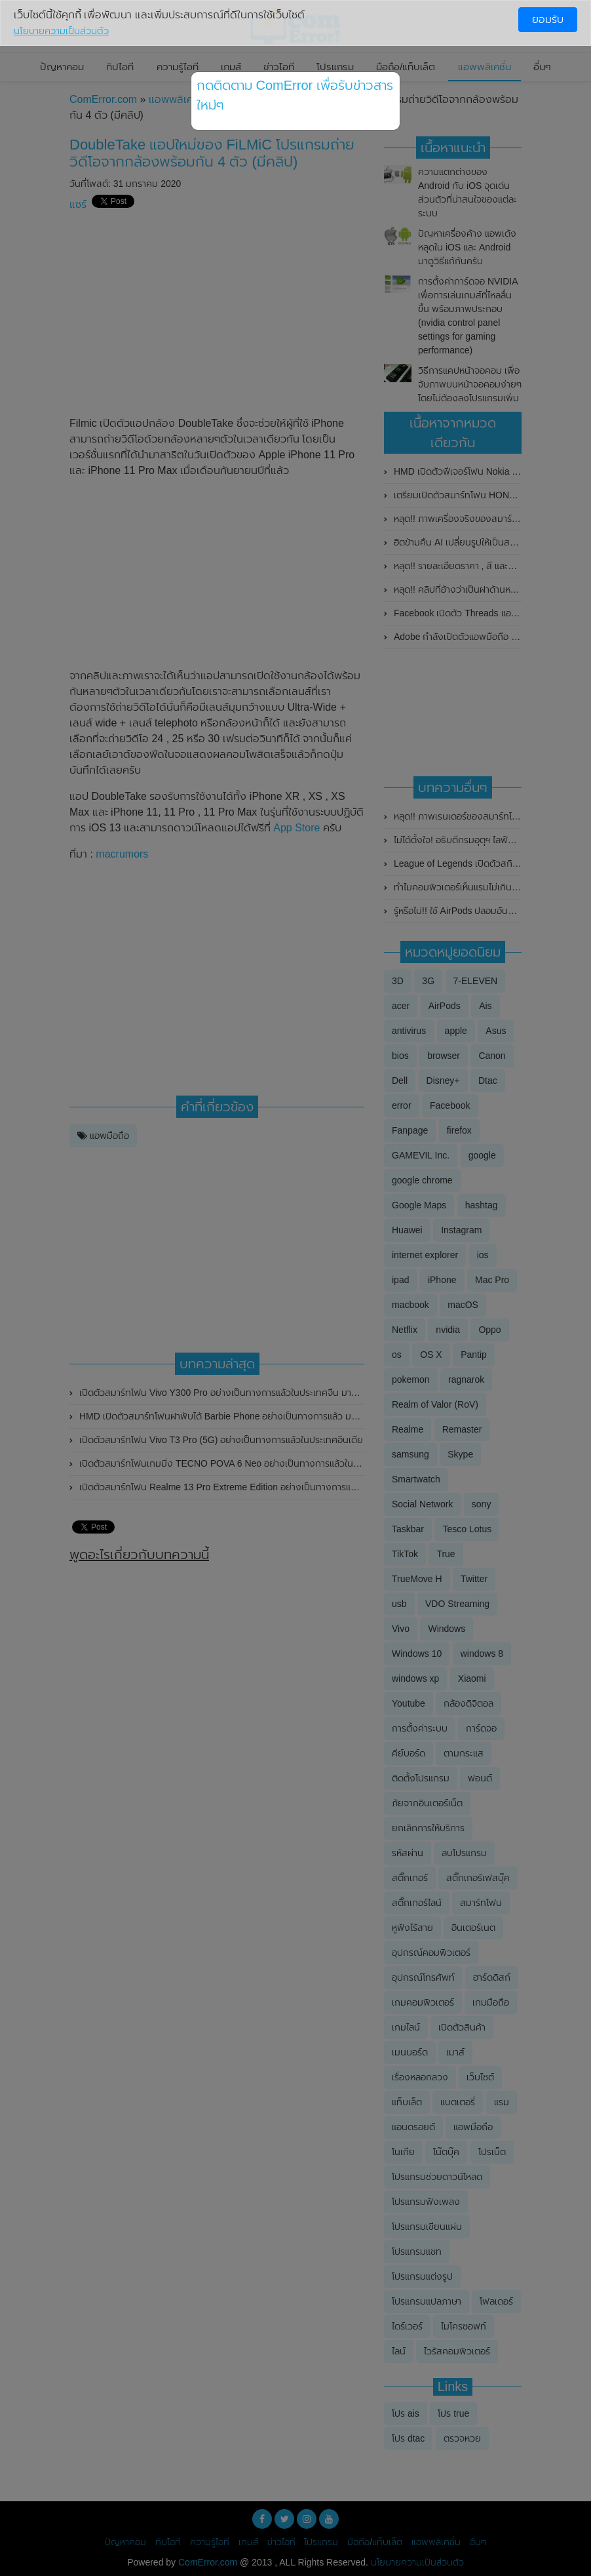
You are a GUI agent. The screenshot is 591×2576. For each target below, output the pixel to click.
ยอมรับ (547, 19)
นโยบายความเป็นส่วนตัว (61, 31)
